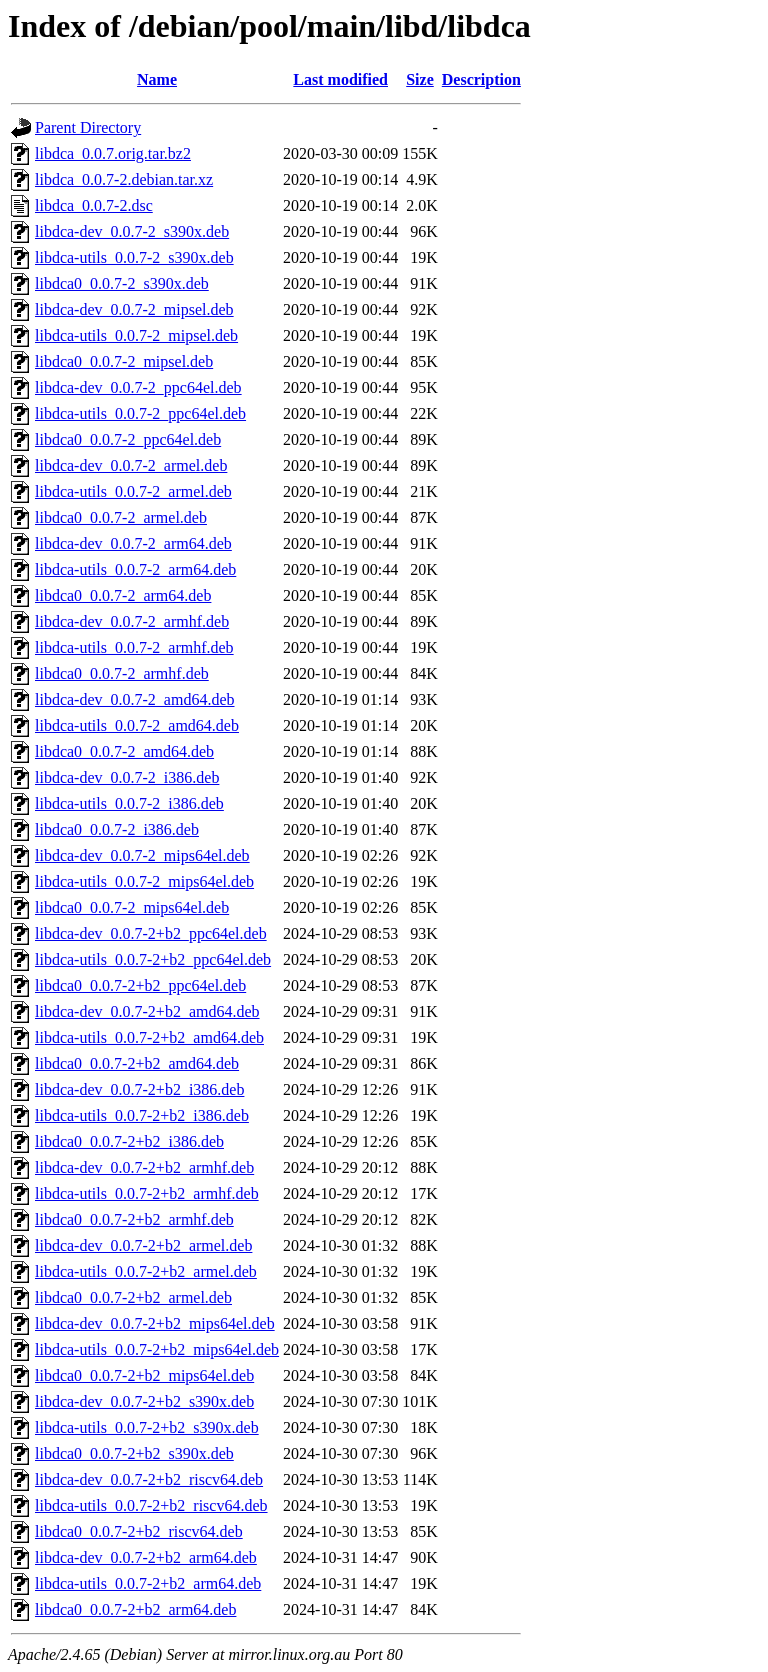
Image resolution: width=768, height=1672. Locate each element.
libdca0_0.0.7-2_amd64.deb (124, 751)
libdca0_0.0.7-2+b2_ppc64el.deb (140, 985)
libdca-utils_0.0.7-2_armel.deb (133, 491)
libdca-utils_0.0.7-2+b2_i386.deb (142, 1115)
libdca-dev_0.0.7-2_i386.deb (127, 777)
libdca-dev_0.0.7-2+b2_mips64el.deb (155, 1323)
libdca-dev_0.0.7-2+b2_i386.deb (139, 1089)
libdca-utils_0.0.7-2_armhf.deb (134, 647)
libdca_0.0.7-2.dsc (94, 205)
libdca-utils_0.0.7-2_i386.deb (129, 803)
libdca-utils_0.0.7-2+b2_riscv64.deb (151, 1505)
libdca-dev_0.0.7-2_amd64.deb (135, 699)
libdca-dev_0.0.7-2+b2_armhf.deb (144, 1167)
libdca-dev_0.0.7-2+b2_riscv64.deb (149, 1479)
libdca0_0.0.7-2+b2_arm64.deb (135, 1609)
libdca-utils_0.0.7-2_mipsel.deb (136, 335)
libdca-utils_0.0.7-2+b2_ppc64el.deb (153, 959)
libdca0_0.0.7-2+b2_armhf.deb (134, 1219)
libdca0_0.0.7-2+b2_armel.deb (133, 1297)
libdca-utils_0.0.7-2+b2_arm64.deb (148, 1583)
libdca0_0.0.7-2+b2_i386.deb (129, 1141)
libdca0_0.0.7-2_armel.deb (121, 517)
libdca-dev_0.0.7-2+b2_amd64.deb (147, 1011)
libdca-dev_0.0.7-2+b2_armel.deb (143, 1245)
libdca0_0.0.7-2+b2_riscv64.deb (139, 1531)
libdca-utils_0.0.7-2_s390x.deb (134, 257)
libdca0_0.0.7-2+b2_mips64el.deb (144, 1375)
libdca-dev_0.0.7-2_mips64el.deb (142, 855)
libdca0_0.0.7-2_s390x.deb (122, 283)
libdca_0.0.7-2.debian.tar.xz (124, 179)
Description (481, 79)
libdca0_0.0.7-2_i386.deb (117, 829)
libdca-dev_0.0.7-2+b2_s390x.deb (144, 1401)
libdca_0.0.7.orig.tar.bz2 (113, 153)
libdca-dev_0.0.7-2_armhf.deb (132, 621)
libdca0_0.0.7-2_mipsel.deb (124, 361)
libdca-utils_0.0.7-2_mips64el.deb (144, 881)
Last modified (340, 79)
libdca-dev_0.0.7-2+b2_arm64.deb (146, 1557)
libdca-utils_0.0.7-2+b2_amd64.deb (149, 1037)
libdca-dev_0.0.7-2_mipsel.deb (134, 309)
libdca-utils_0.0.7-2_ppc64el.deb (140, 413)
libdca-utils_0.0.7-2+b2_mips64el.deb (157, 1349)
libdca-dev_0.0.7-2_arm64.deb (133, 543)
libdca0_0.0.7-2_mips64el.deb (132, 907)
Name (157, 79)
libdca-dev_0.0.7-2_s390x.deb (132, 231)
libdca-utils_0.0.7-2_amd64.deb (137, 725)
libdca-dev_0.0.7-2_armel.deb (131, 465)
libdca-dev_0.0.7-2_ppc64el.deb (138, 387)
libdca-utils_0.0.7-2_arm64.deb (135, 569)
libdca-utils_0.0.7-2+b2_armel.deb (146, 1271)
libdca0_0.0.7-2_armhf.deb (122, 673)
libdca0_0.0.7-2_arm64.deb (123, 595)
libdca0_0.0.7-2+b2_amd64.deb (137, 1063)
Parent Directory (88, 127)
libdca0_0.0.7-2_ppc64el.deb (128, 439)
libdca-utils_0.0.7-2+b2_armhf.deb (147, 1193)
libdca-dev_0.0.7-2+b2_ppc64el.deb (151, 933)
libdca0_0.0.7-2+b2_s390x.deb (134, 1453)
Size (420, 79)
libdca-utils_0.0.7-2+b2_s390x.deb (147, 1427)
